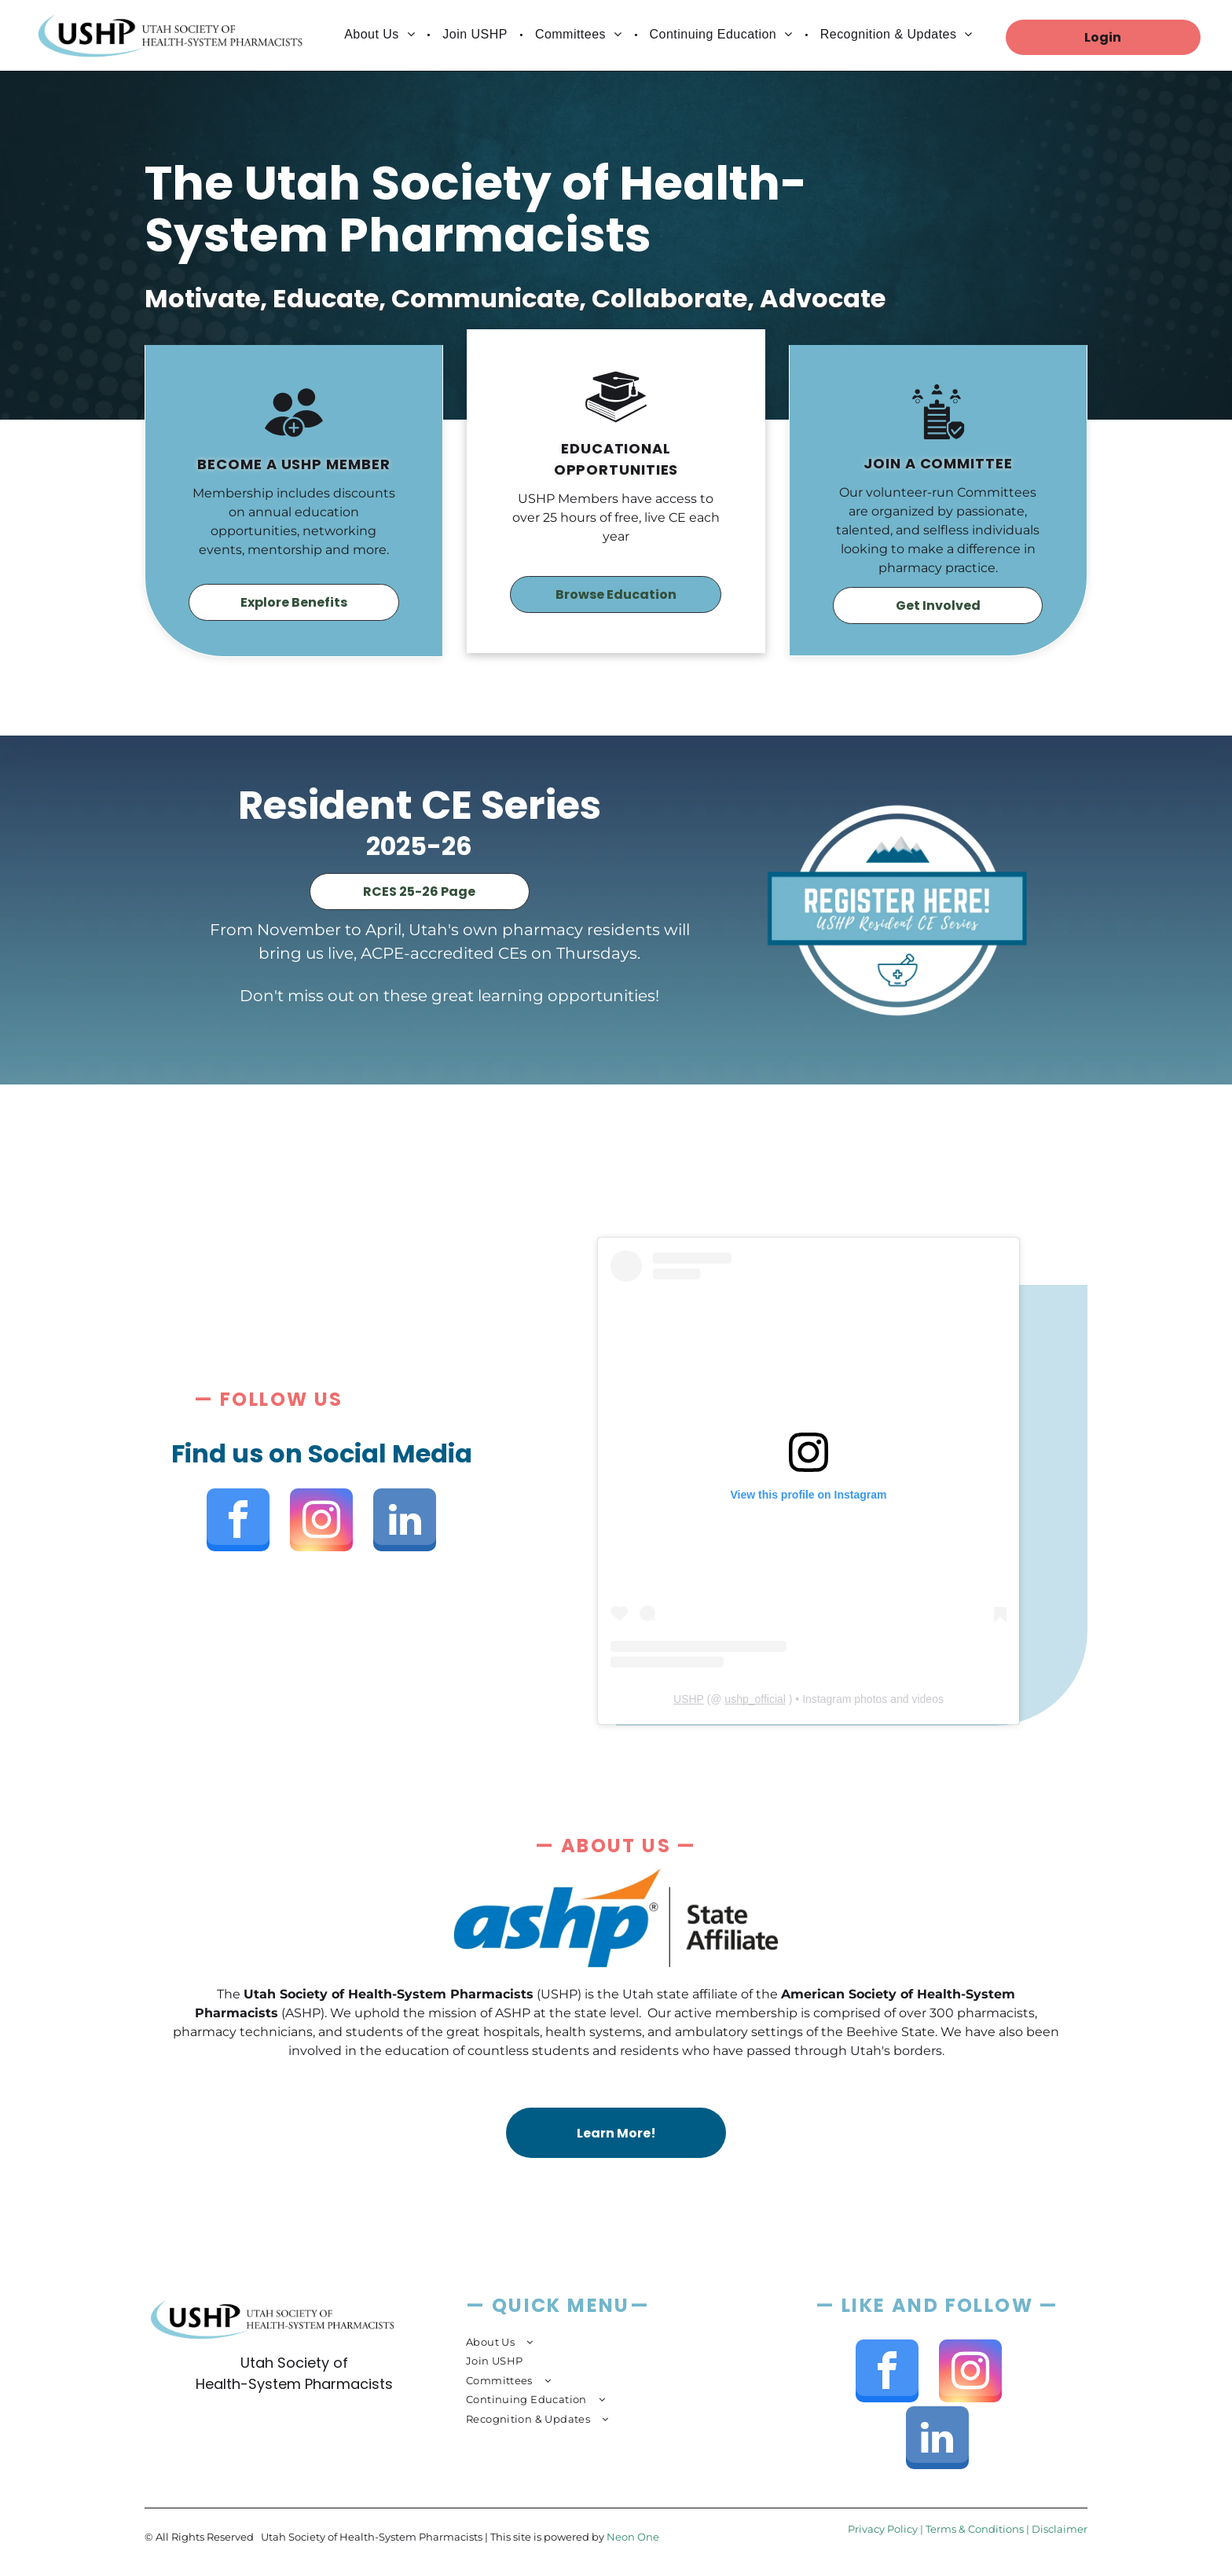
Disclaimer (1059, 2529)
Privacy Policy (883, 2529)
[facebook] (238, 1521)
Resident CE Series (419, 805)
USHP (688, 1699)
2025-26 (419, 846)
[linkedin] (404, 1521)
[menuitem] (381, 34)
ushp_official (755, 1699)
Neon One (633, 2536)
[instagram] (321, 1521)
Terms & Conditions (975, 2529)
